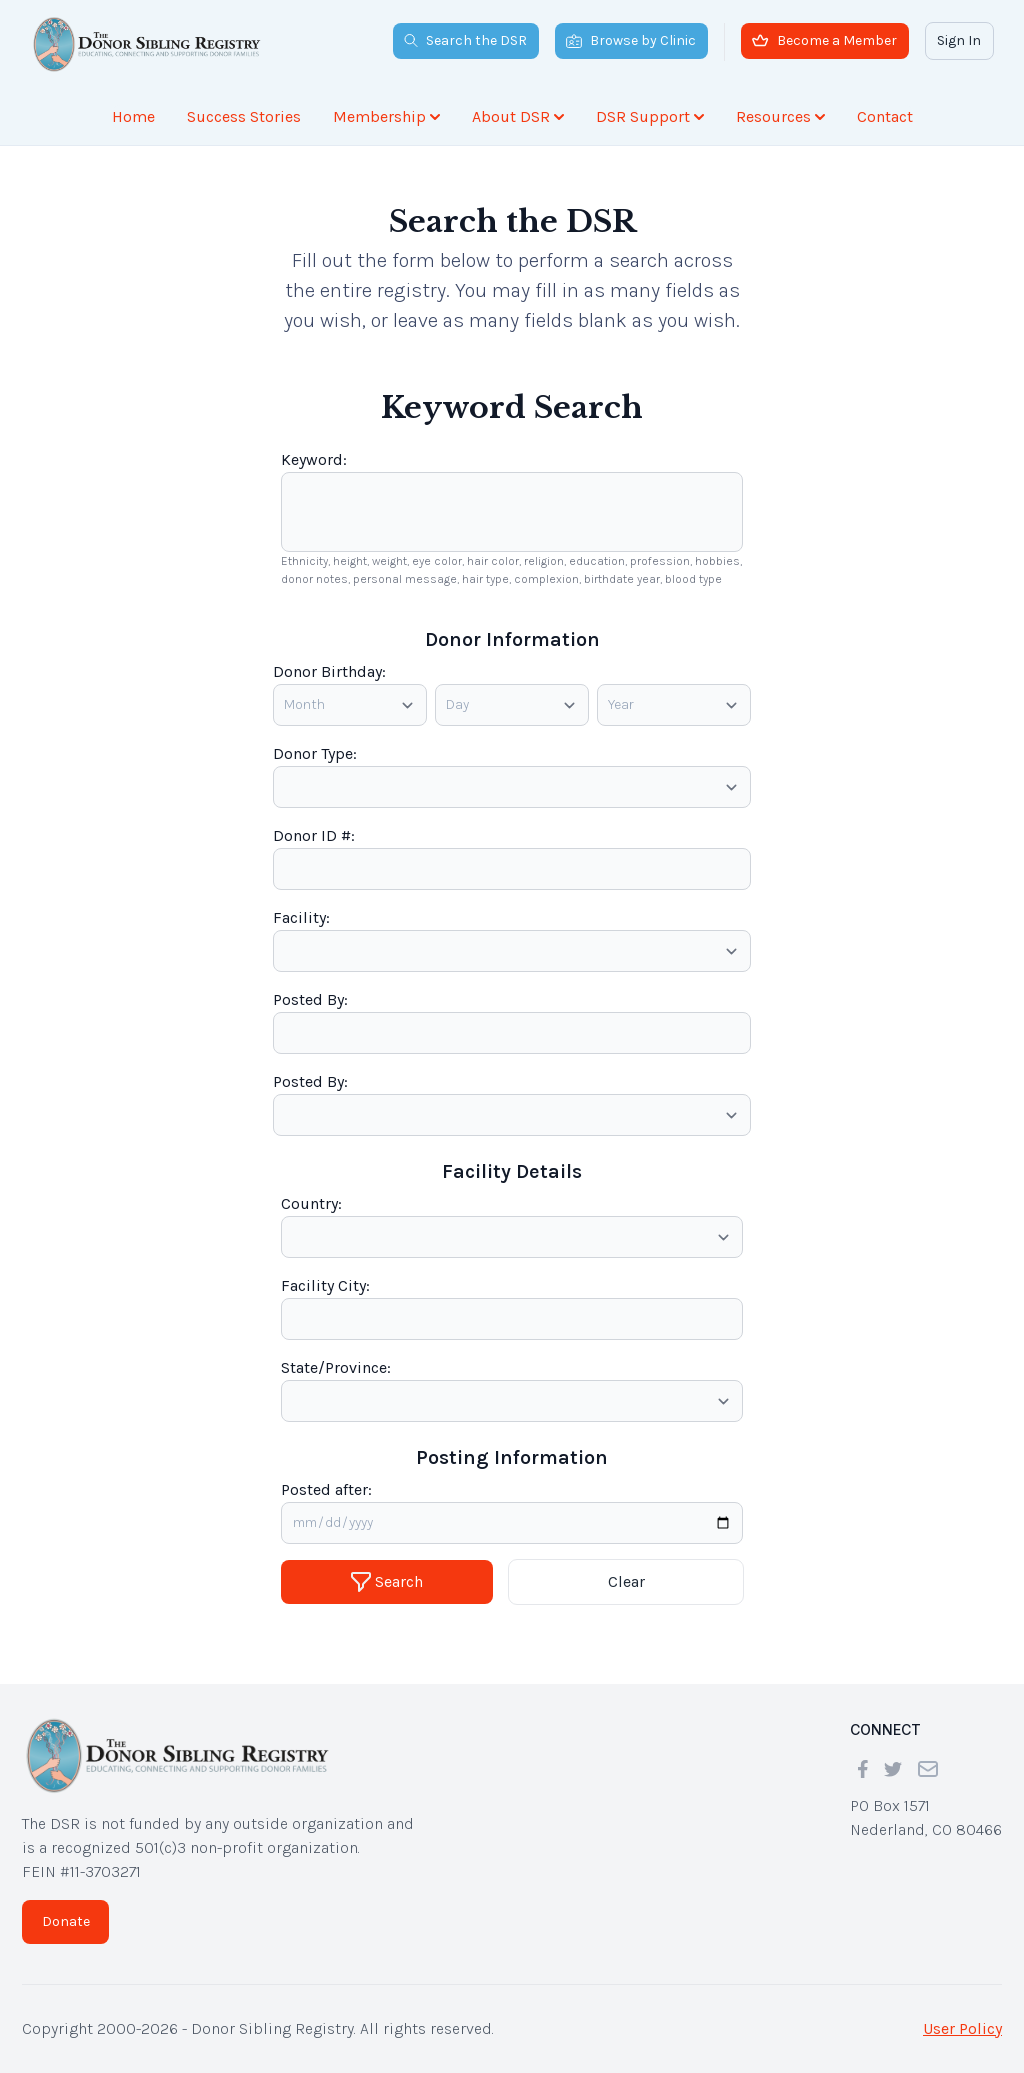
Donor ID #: (314, 835)
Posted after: (326, 1489)
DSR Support (650, 116)
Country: (311, 1203)
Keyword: (314, 459)
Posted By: (310, 999)
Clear (626, 1581)
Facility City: (325, 1285)
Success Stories (244, 116)
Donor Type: (315, 753)
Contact (885, 116)
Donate (66, 1921)
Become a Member (824, 40)
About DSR (518, 116)
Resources (780, 116)
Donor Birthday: (329, 671)
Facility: (301, 917)
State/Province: (336, 1367)
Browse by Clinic (631, 40)
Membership (386, 116)
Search (387, 1582)
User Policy (962, 2028)
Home (133, 116)
